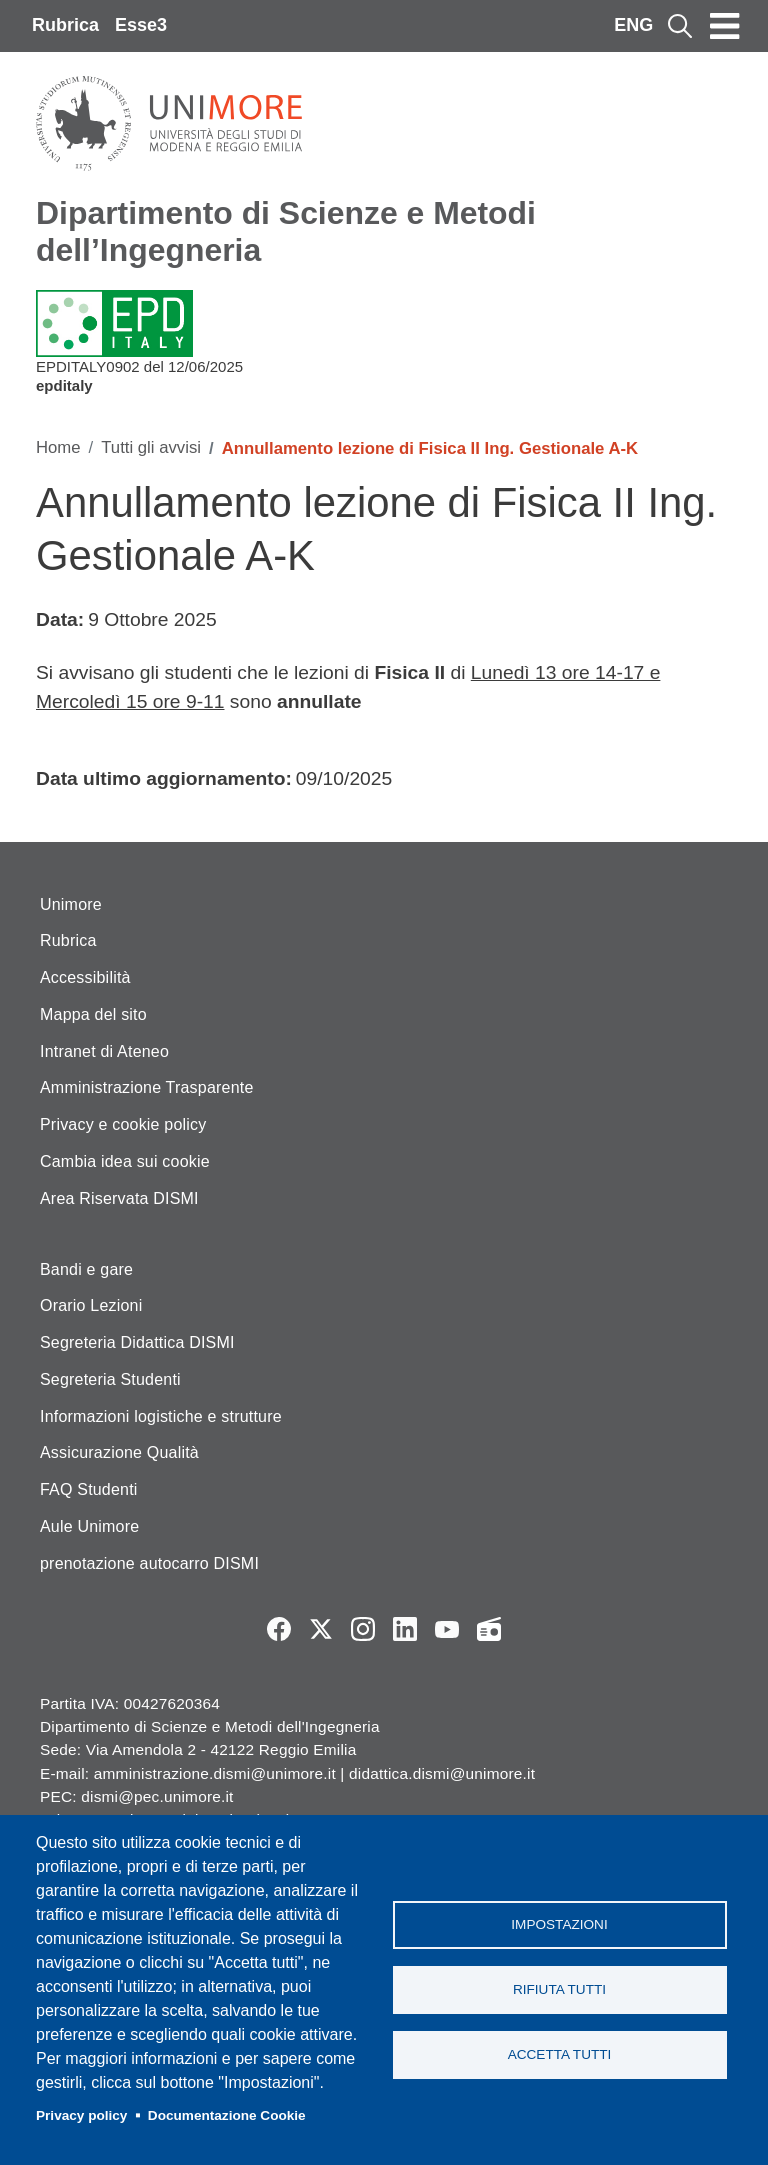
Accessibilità (85, 977)
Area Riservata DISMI (119, 1198)
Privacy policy (81, 2115)
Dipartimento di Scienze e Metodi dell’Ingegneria (286, 231)
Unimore (71, 904)
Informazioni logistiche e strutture (161, 1416)
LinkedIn (405, 1629)
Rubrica (65, 25)
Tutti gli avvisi (151, 447)
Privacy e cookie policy (123, 1124)
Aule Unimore (89, 1526)
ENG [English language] (633, 25)
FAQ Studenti (89, 1489)
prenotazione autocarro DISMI (149, 1563)
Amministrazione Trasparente (147, 1087)
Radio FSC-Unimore (489, 1629)
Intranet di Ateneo (104, 1051)
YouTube (447, 1629)
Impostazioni (559, 1924)
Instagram (363, 1629)
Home (58, 447)
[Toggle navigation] (725, 26)
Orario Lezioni (91, 1305)
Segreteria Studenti (110, 1379)
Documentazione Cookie (227, 2115)
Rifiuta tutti (559, 1989)
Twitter (321, 1629)
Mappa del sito (93, 1014)
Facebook (279, 1629)
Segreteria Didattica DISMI (137, 1342)
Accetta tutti (560, 2054)
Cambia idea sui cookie (125, 1161)
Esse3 (141, 25)
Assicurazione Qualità (119, 1452)
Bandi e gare (86, 1269)
